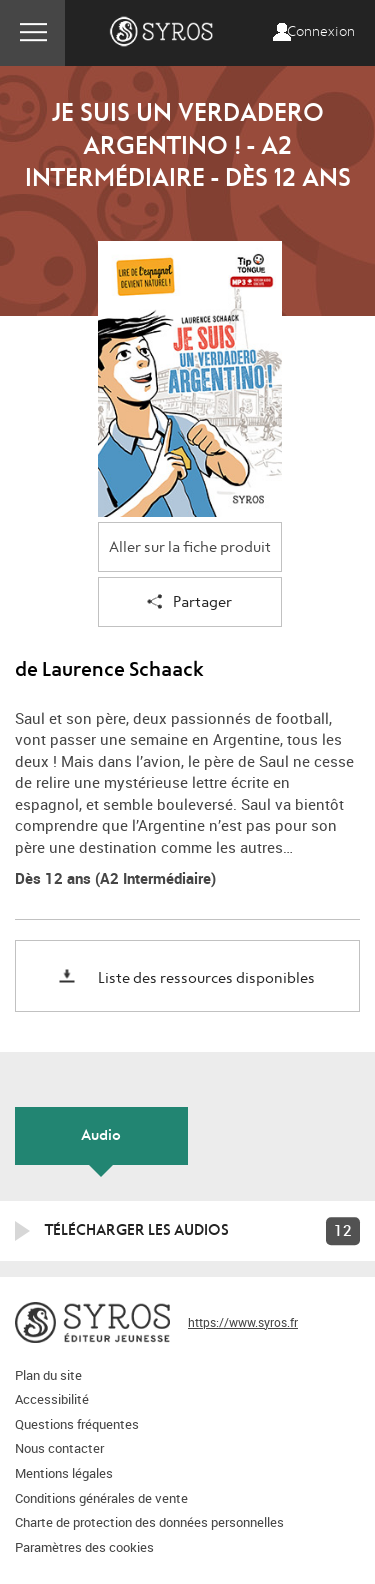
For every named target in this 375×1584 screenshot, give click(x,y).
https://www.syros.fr (243, 1322)
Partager (189, 603)
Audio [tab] (101, 1135)
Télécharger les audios (137, 1230)
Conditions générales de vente (101, 1498)
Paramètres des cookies (84, 1547)
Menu (32, 33)
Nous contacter (59, 1448)
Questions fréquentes (77, 1424)
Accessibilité (52, 1399)
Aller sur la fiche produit (190, 547)
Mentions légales (64, 1473)
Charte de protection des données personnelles (149, 1522)
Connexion (321, 32)
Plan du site (48, 1375)
